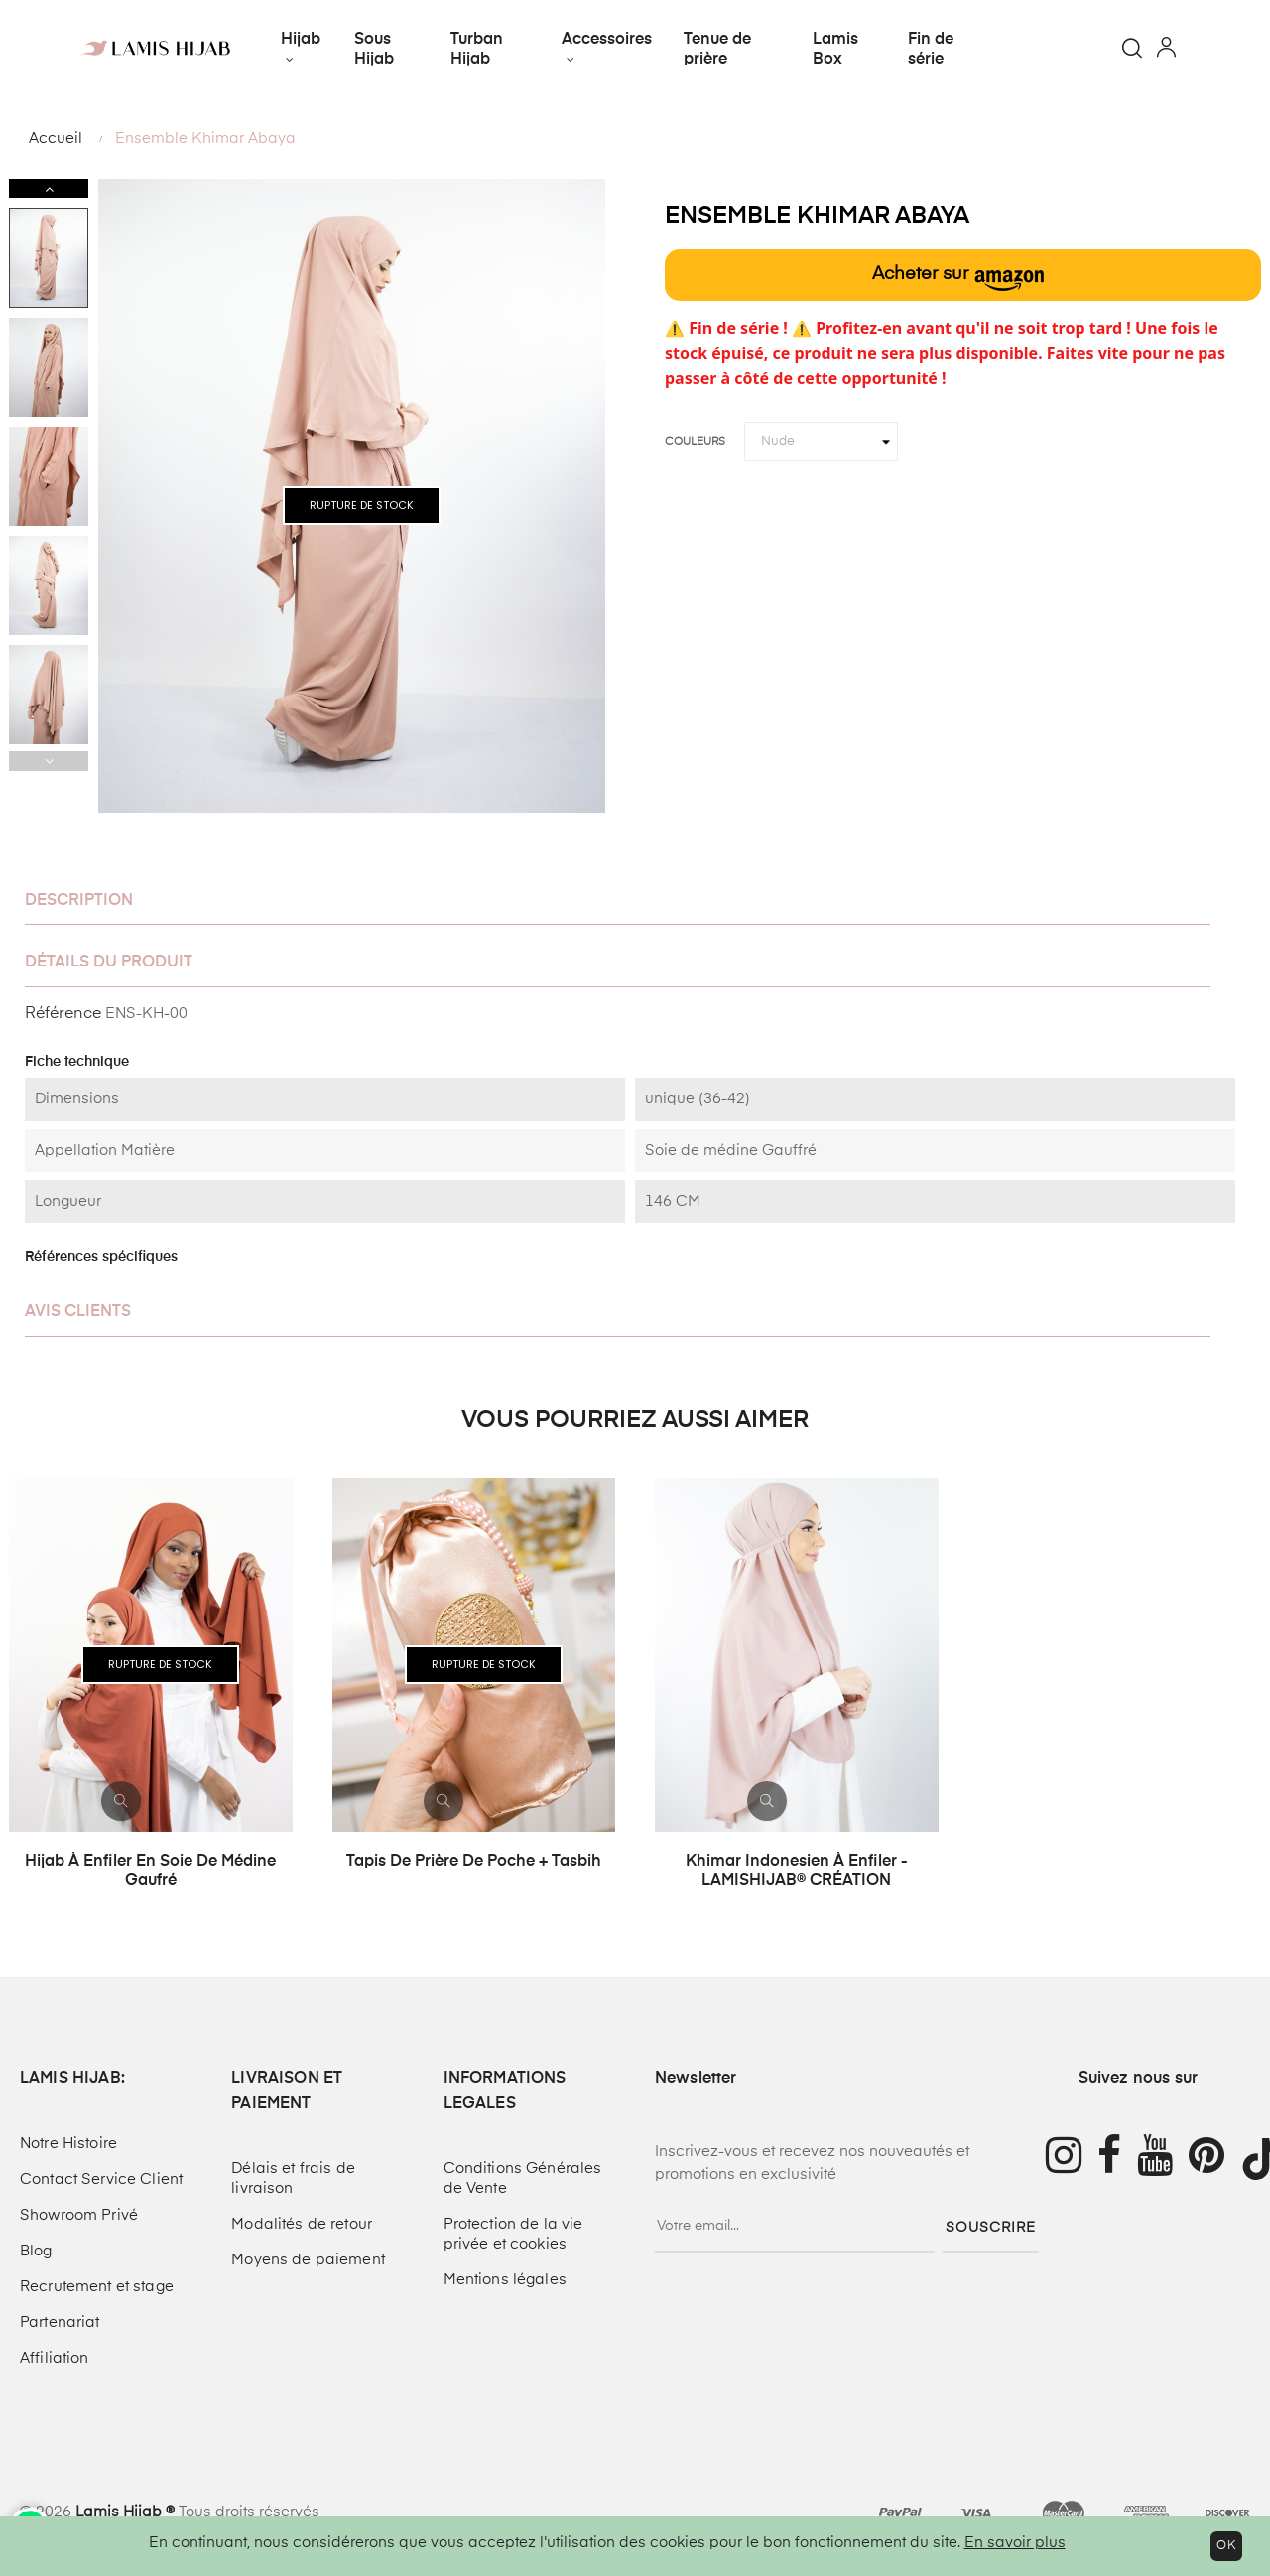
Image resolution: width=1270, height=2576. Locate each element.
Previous (48, 761)
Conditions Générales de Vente (523, 2178)
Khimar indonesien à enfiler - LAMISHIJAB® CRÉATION (797, 1871)
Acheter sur (958, 278)
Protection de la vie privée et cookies (513, 2234)
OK (1226, 2546)
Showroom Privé (79, 2215)
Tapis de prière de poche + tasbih (473, 1861)
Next (48, 188)
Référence (63, 1014)
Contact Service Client (101, 2179)
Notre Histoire (68, 2143)
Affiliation (54, 2358)
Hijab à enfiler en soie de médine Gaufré (150, 1871)
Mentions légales (505, 2279)
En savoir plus (1015, 2542)
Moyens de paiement (308, 2260)
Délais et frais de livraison (293, 2178)
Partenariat (60, 2322)
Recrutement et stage (97, 2286)
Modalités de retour (301, 2224)
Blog (36, 2251)
